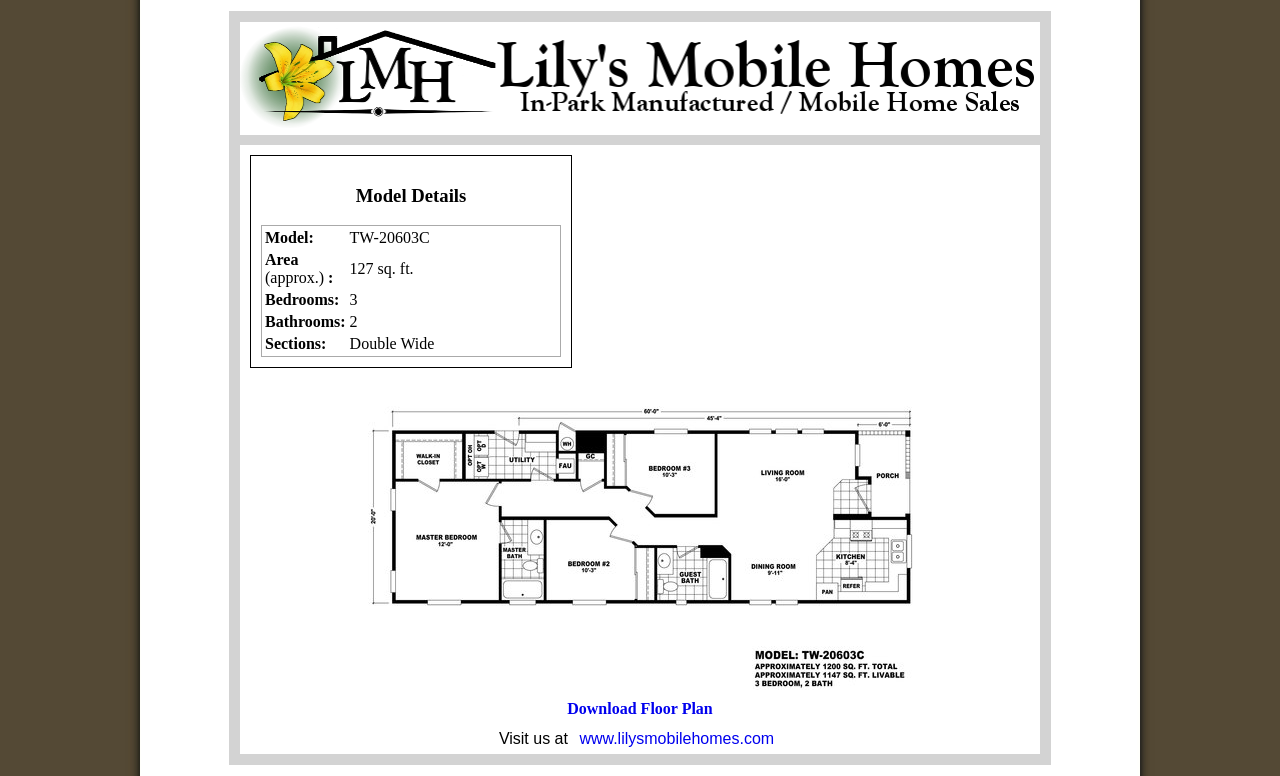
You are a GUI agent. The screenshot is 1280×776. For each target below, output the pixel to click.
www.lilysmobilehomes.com (676, 738)
